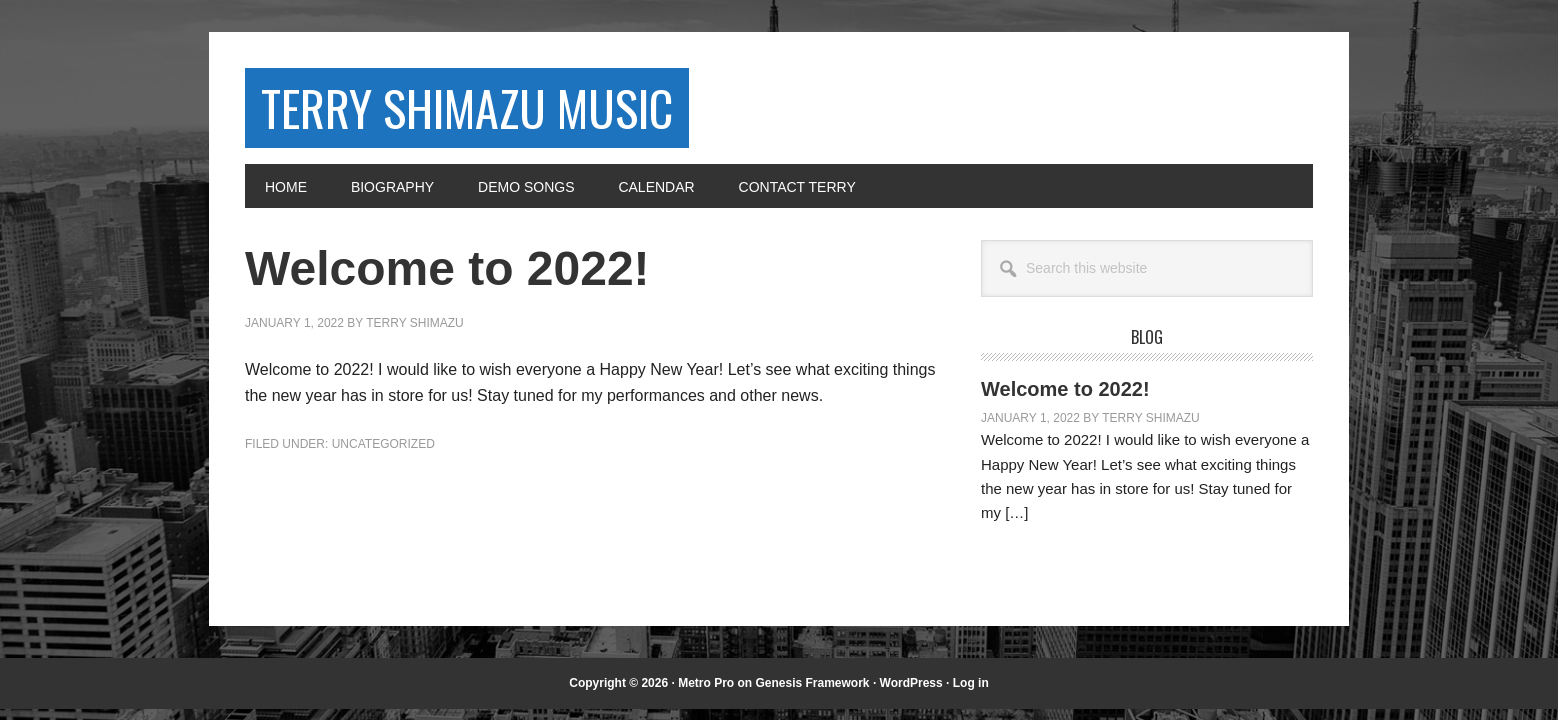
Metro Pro (706, 683)
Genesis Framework (812, 683)
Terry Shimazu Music (467, 107)
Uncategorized (383, 444)
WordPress (911, 683)
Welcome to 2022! (1065, 389)
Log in (971, 683)
